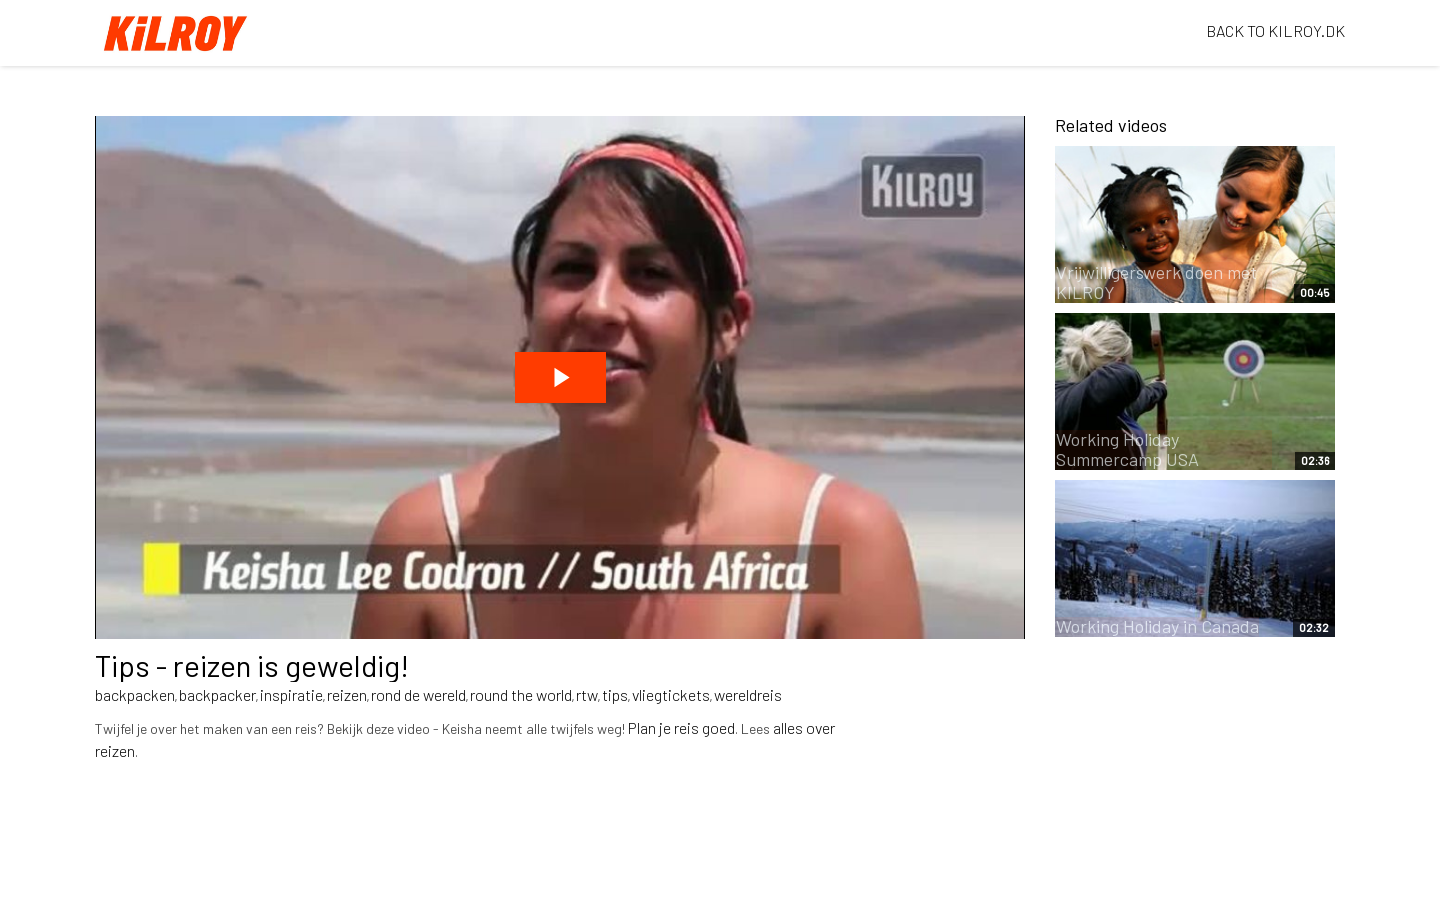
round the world (521, 694)
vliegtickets (671, 694)
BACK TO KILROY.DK (1275, 30)
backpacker (217, 694)
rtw (587, 694)
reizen (347, 694)
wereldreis (748, 694)
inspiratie (291, 694)
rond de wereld (418, 694)
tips (615, 694)
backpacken (135, 694)
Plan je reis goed (681, 727)
